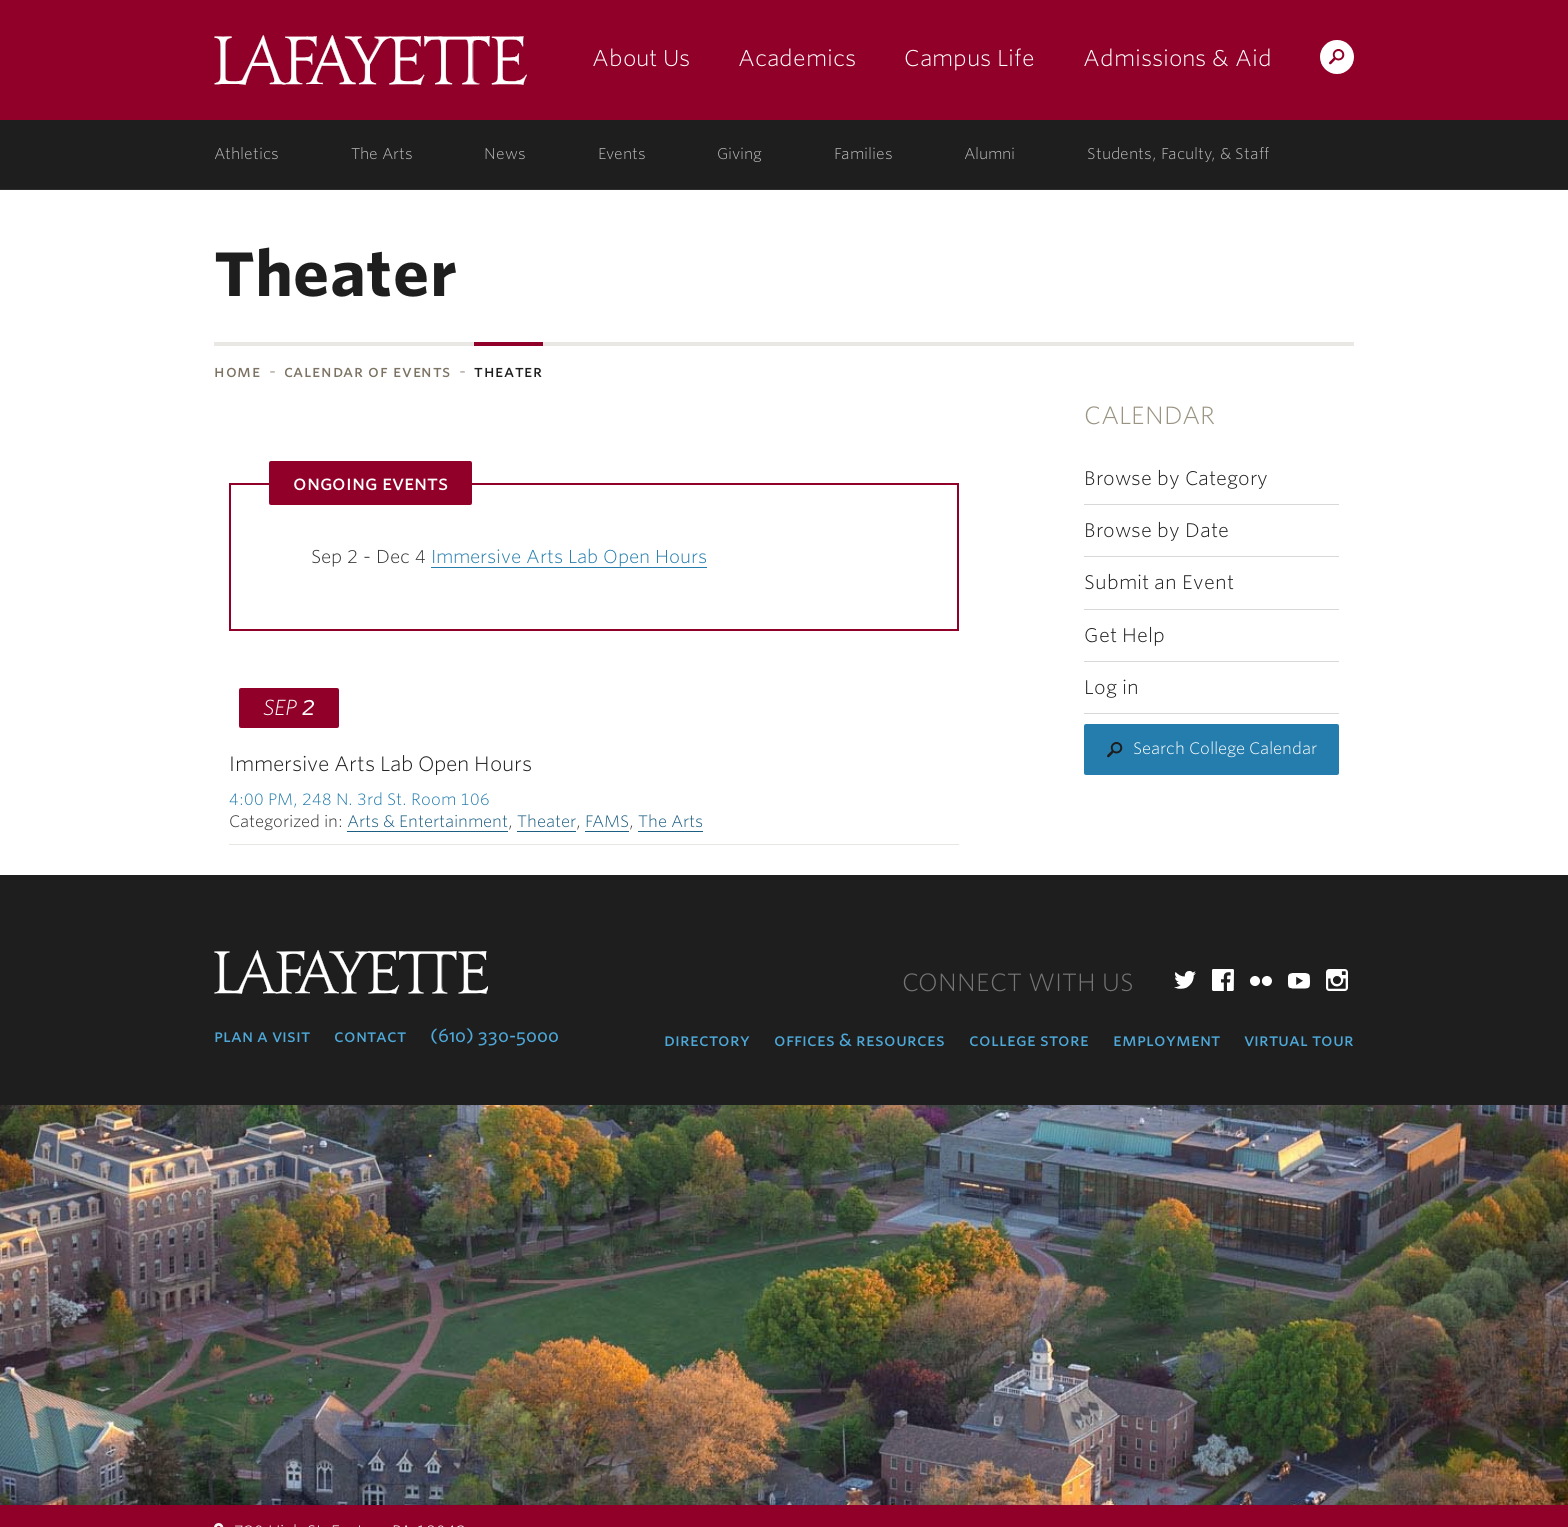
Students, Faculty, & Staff (1178, 154)
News (505, 154)
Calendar (1149, 415)
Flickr (1261, 980)
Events (622, 154)
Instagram (1337, 980)
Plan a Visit (262, 1036)
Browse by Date (1156, 530)
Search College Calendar (1225, 748)
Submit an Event (1159, 582)
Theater (546, 821)
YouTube (1299, 980)
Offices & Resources (859, 1040)
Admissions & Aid (1177, 58)
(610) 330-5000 (494, 1036)
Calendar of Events (368, 371)
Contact (370, 1036)
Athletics (246, 154)
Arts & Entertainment (427, 821)
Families (863, 154)
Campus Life (969, 58)
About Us (641, 58)
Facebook (1223, 980)
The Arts (382, 154)
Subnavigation (70, 424)
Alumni (989, 154)
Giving (739, 154)
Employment (1166, 1040)
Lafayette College (370, 67)
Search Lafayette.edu (1337, 60)
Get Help (1124, 635)
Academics (797, 58)
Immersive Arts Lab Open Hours (569, 556)
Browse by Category (1176, 478)
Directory (707, 1040)
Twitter (1185, 980)
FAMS (607, 821)
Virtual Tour (1299, 1040)
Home (237, 371)
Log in (1111, 687)
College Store (1029, 1040)
